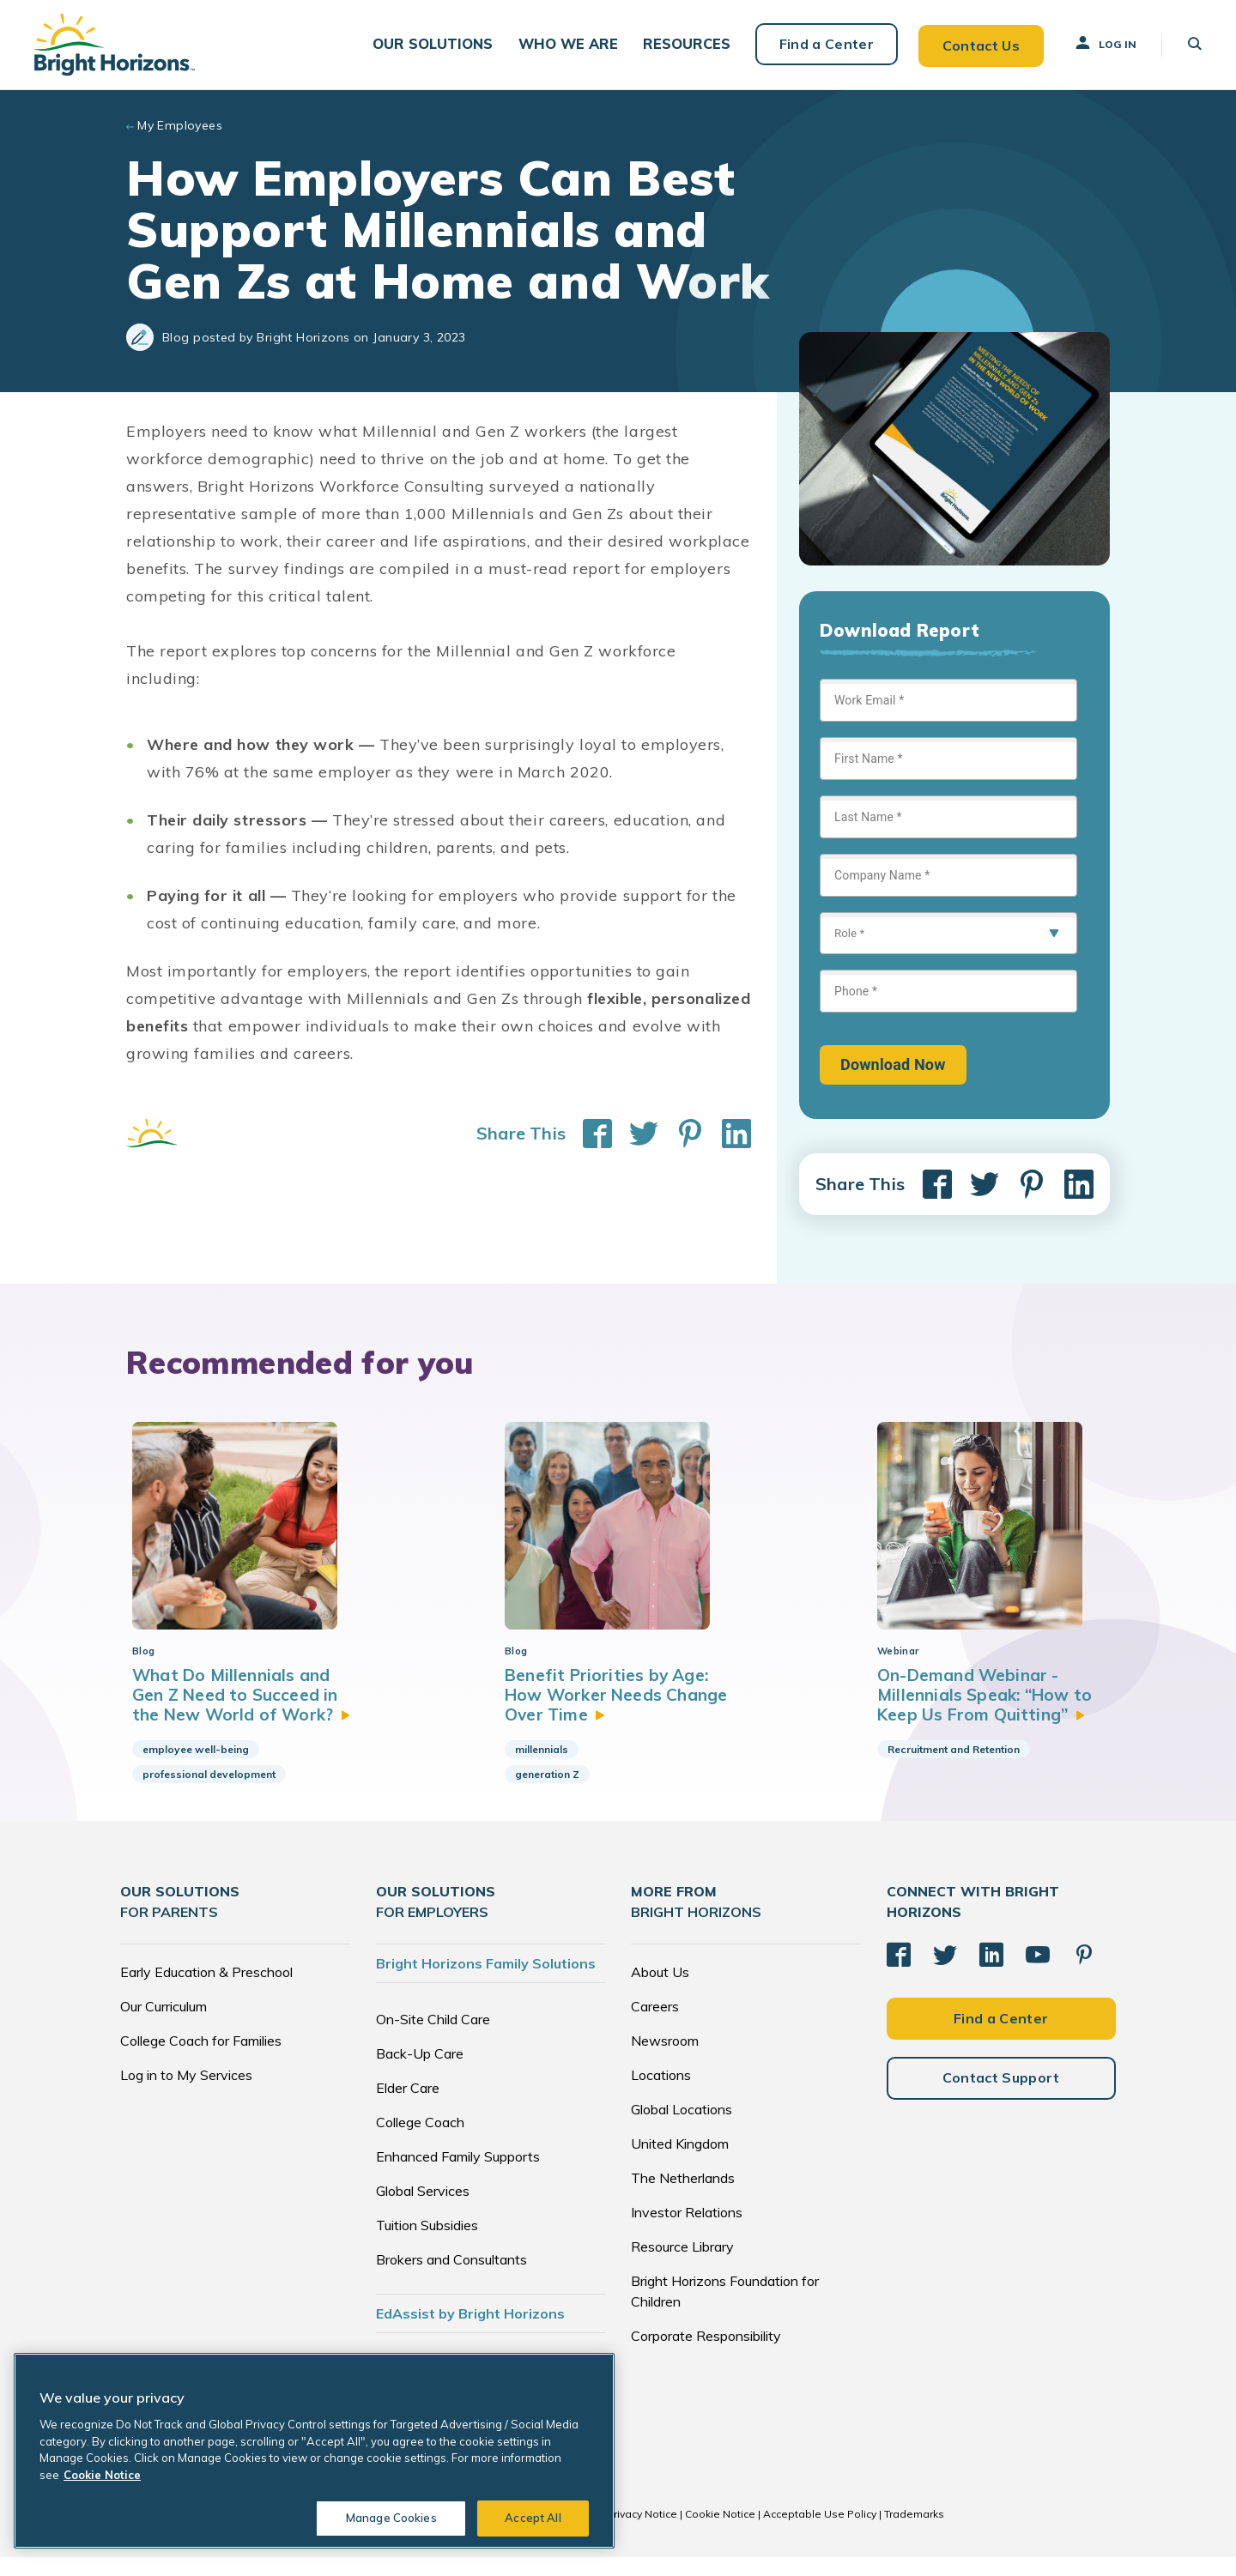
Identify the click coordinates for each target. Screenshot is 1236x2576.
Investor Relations (686, 2231)
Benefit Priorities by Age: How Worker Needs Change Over (610, 1713)
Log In (1104, 42)
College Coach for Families (201, 2059)
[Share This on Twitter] (635, 1131)
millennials (541, 1768)
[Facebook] (899, 1974)
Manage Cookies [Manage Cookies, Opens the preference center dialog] (391, 2518)
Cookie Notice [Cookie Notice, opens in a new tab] (102, 2475)
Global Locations (681, 2128)
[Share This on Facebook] (589, 1131)
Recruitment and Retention (954, 1768)
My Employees (179, 123)
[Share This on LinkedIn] (728, 1131)
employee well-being (195, 1768)
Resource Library (682, 2265)
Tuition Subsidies (427, 2243)
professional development (209, 1793)
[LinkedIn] (991, 1974)
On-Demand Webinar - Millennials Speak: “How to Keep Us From (988, 1713)
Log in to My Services (186, 2093)
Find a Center (826, 42)
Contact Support (1001, 2096)
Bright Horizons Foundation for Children (725, 2310)
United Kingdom (680, 2162)
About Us (660, 1990)
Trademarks (914, 2532)
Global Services (423, 2209)
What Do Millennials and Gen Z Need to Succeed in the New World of (244, 1713)
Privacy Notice (642, 2532)
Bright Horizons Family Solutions (486, 1982)
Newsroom (665, 2059)
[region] (314, 2451)
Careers (655, 2025)
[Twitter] (945, 1974)
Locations (661, 2093)
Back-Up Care (420, 2072)
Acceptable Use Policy (819, 2532)
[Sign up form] (948, 880)
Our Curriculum (163, 2025)
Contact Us (980, 42)
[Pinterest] (1084, 1974)
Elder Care (407, 2106)
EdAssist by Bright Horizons (470, 2332)
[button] (436, 43)
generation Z (547, 1793)
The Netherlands (683, 2196)
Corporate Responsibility (706, 2354)
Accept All (532, 2518)
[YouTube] (1038, 1974)
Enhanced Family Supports (458, 2175)
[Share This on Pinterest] (681, 1131)
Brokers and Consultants (451, 2278)
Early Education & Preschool (206, 1990)
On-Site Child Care (433, 2038)
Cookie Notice (720, 2532)
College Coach (420, 2141)
